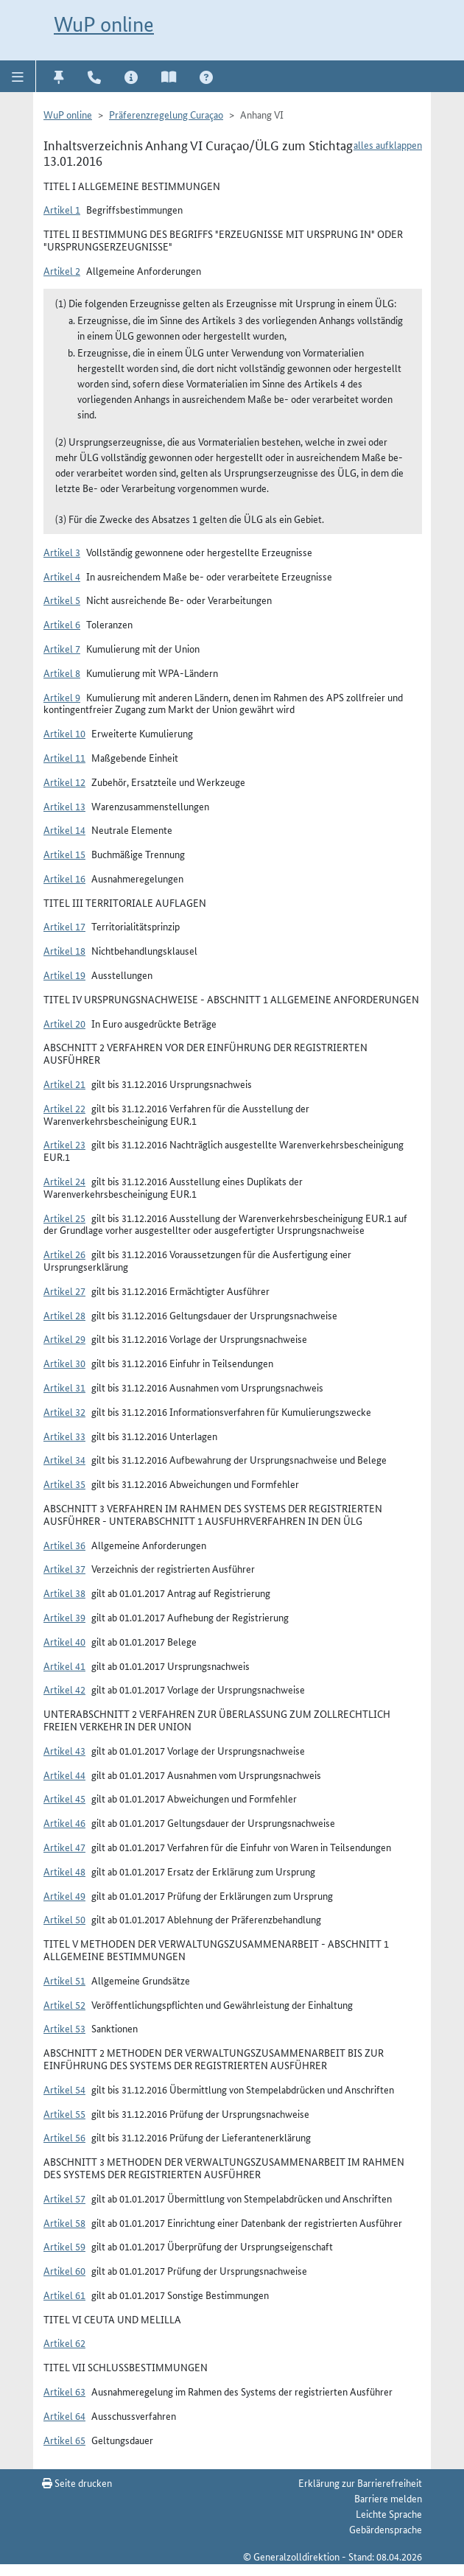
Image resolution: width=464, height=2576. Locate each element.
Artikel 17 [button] (64, 926)
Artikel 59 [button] (64, 2246)
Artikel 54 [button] (64, 2089)
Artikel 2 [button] (61, 270)
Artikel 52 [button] (64, 2004)
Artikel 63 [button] (64, 2391)
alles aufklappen (388, 144)
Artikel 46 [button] (64, 1822)
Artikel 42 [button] (64, 1689)
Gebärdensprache (385, 2528)
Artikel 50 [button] (64, 1919)
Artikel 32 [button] (64, 1411)
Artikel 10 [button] (64, 733)
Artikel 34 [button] (64, 1459)
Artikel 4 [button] (61, 576)
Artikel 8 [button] (61, 672)
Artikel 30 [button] (64, 1362)
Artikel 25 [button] (64, 1217)
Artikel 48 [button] (64, 1871)
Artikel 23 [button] (64, 1144)
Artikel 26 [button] (64, 1253)
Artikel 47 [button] (64, 1846)
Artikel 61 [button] (64, 2294)
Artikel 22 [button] (64, 1108)
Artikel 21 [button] (64, 1083)
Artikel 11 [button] (64, 757)
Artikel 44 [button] (64, 1774)
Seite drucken (77, 2482)
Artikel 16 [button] (64, 878)
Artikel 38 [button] (64, 1592)
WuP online (104, 24)
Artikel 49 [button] (64, 1895)
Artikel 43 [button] (64, 1750)
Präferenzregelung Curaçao (166, 114)
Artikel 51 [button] (64, 1980)
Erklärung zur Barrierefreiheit (360, 2482)
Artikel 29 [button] (64, 1338)
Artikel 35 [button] (64, 1483)
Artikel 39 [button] (64, 1617)
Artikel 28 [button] (64, 1315)
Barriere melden (388, 2498)
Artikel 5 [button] (61, 599)
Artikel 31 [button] (64, 1387)
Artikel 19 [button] (64, 974)
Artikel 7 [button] (61, 648)
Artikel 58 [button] (64, 2222)
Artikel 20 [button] (64, 1023)
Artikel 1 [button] (61, 209)
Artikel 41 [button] (64, 1665)
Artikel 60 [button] (64, 2270)
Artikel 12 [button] (64, 781)
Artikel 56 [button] (64, 2137)
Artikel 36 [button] (64, 1544)
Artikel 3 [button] (61, 551)
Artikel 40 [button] (64, 1641)
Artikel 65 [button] (64, 2439)
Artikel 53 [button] (64, 2028)
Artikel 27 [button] (64, 1290)
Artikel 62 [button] (64, 2342)
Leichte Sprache (389, 2513)
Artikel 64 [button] (64, 2415)
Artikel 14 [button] (64, 829)
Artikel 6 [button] (61, 624)
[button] (18, 75)
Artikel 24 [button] (64, 1180)
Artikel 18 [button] (64, 950)
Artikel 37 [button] (64, 1568)
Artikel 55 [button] (64, 2113)
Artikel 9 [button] (61, 696)
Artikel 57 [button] (64, 2198)
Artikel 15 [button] (64, 853)
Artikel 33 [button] (64, 1435)
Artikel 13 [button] (64, 806)
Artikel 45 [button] (64, 1798)
